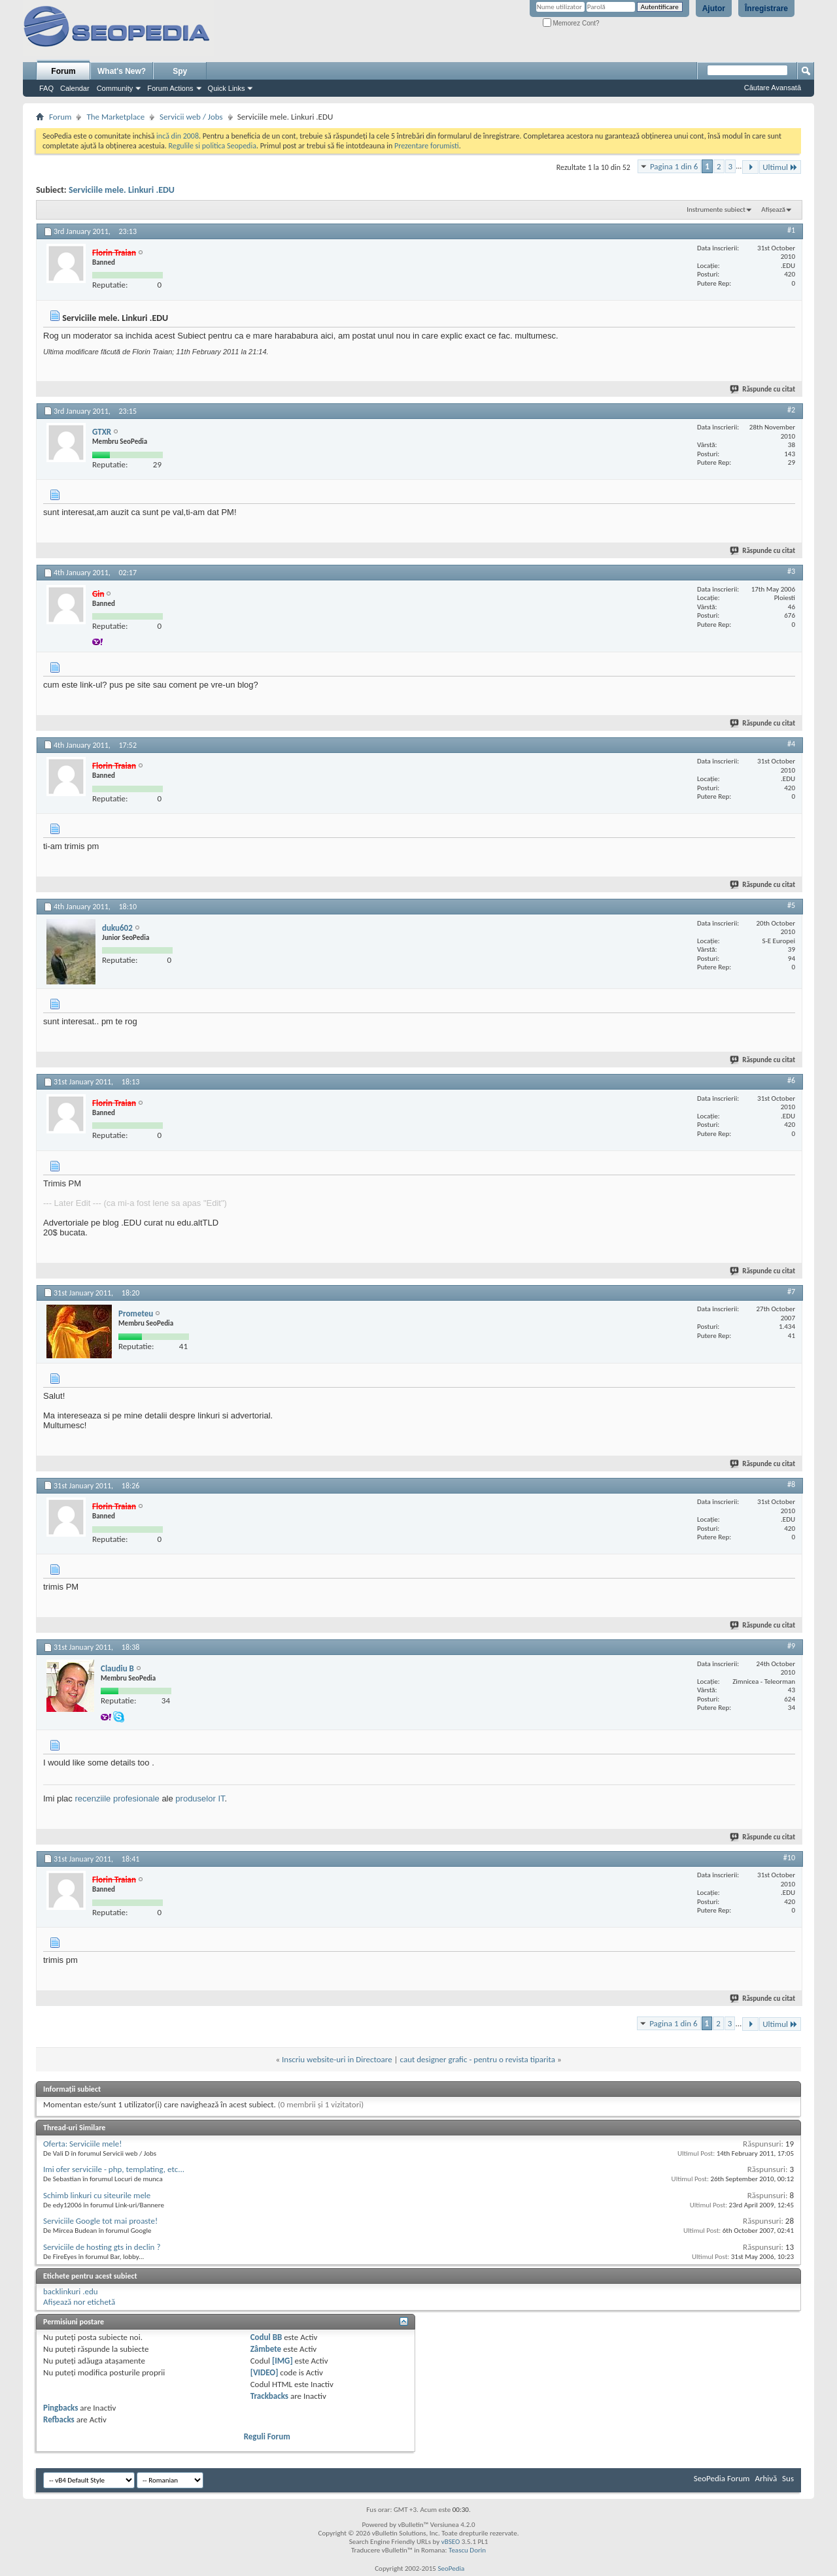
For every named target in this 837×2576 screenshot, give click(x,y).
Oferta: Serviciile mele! (82, 2144)
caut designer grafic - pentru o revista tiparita (477, 2059)
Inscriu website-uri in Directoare (337, 2059)
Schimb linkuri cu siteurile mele (96, 2195)
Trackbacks (269, 2396)
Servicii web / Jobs (191, 117)
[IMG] (282, 2361)
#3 (791, 571)
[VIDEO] (264, 2372)
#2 (791, 409)
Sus (788, 2478)
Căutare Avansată (772, 88)
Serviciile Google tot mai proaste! (100, 2221)
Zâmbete (265, 2349)
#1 (791, 230)
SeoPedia (450, 2568)
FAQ (46, 88)
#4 (791, 743)
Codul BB (266, 2337)
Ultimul (780, 167)
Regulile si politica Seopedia (212, 145)
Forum (63, 71)
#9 (791, 1645)
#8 (791, 1484)
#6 (791, 1080)
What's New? (121, 71)
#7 (791, 1291)
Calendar (75, 88)
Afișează (773, 209)
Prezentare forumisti (426, 145)
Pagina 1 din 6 (674, 166)
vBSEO (450, 2541)
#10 (789, 1857)
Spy (180, 71)
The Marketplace (115, 117)
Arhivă (766, 2478)
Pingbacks (60, 2408)
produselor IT (199, 1798)
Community (115, 88)
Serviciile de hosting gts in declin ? (101, 2247)
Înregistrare (766, 8)
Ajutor (713, 8)
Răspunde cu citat (763, 389)
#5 (791, 905)
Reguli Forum (267, 2436)
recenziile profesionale (117, 1798)
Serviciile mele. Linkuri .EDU (122, 189)
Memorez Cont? (571, 23)
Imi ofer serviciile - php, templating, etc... (113, 2169)
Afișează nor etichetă (79, 2302)
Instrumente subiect (716, 209)
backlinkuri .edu (70, 2291)
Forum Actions (170, 88)
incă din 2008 (177, 136)
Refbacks (59, 2419)
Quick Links (226, 88)
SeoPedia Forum (722, 2478)
